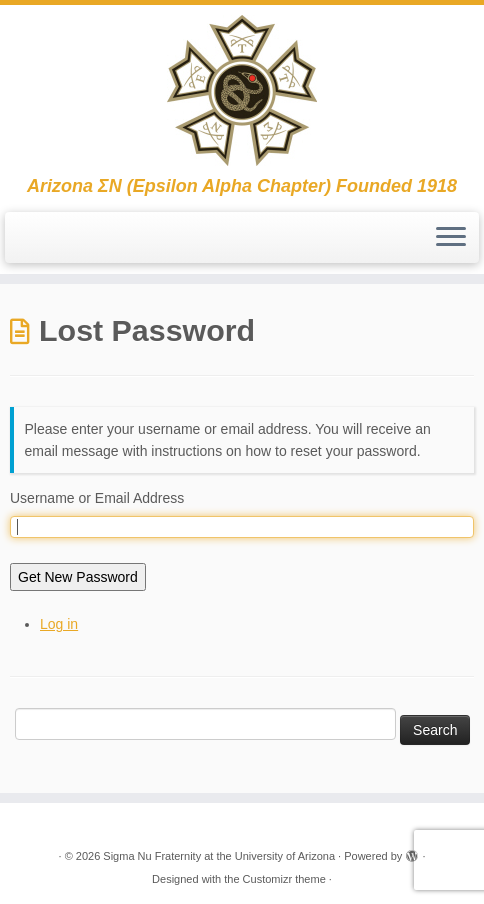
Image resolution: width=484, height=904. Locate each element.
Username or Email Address (97, 498)
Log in (59, 624)
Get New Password (78, 577)
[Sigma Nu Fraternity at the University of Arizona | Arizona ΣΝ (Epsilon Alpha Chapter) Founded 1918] (242, 90)
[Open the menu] (451, 238)
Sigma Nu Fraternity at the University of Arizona (219, 856)
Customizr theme (284, 879)
